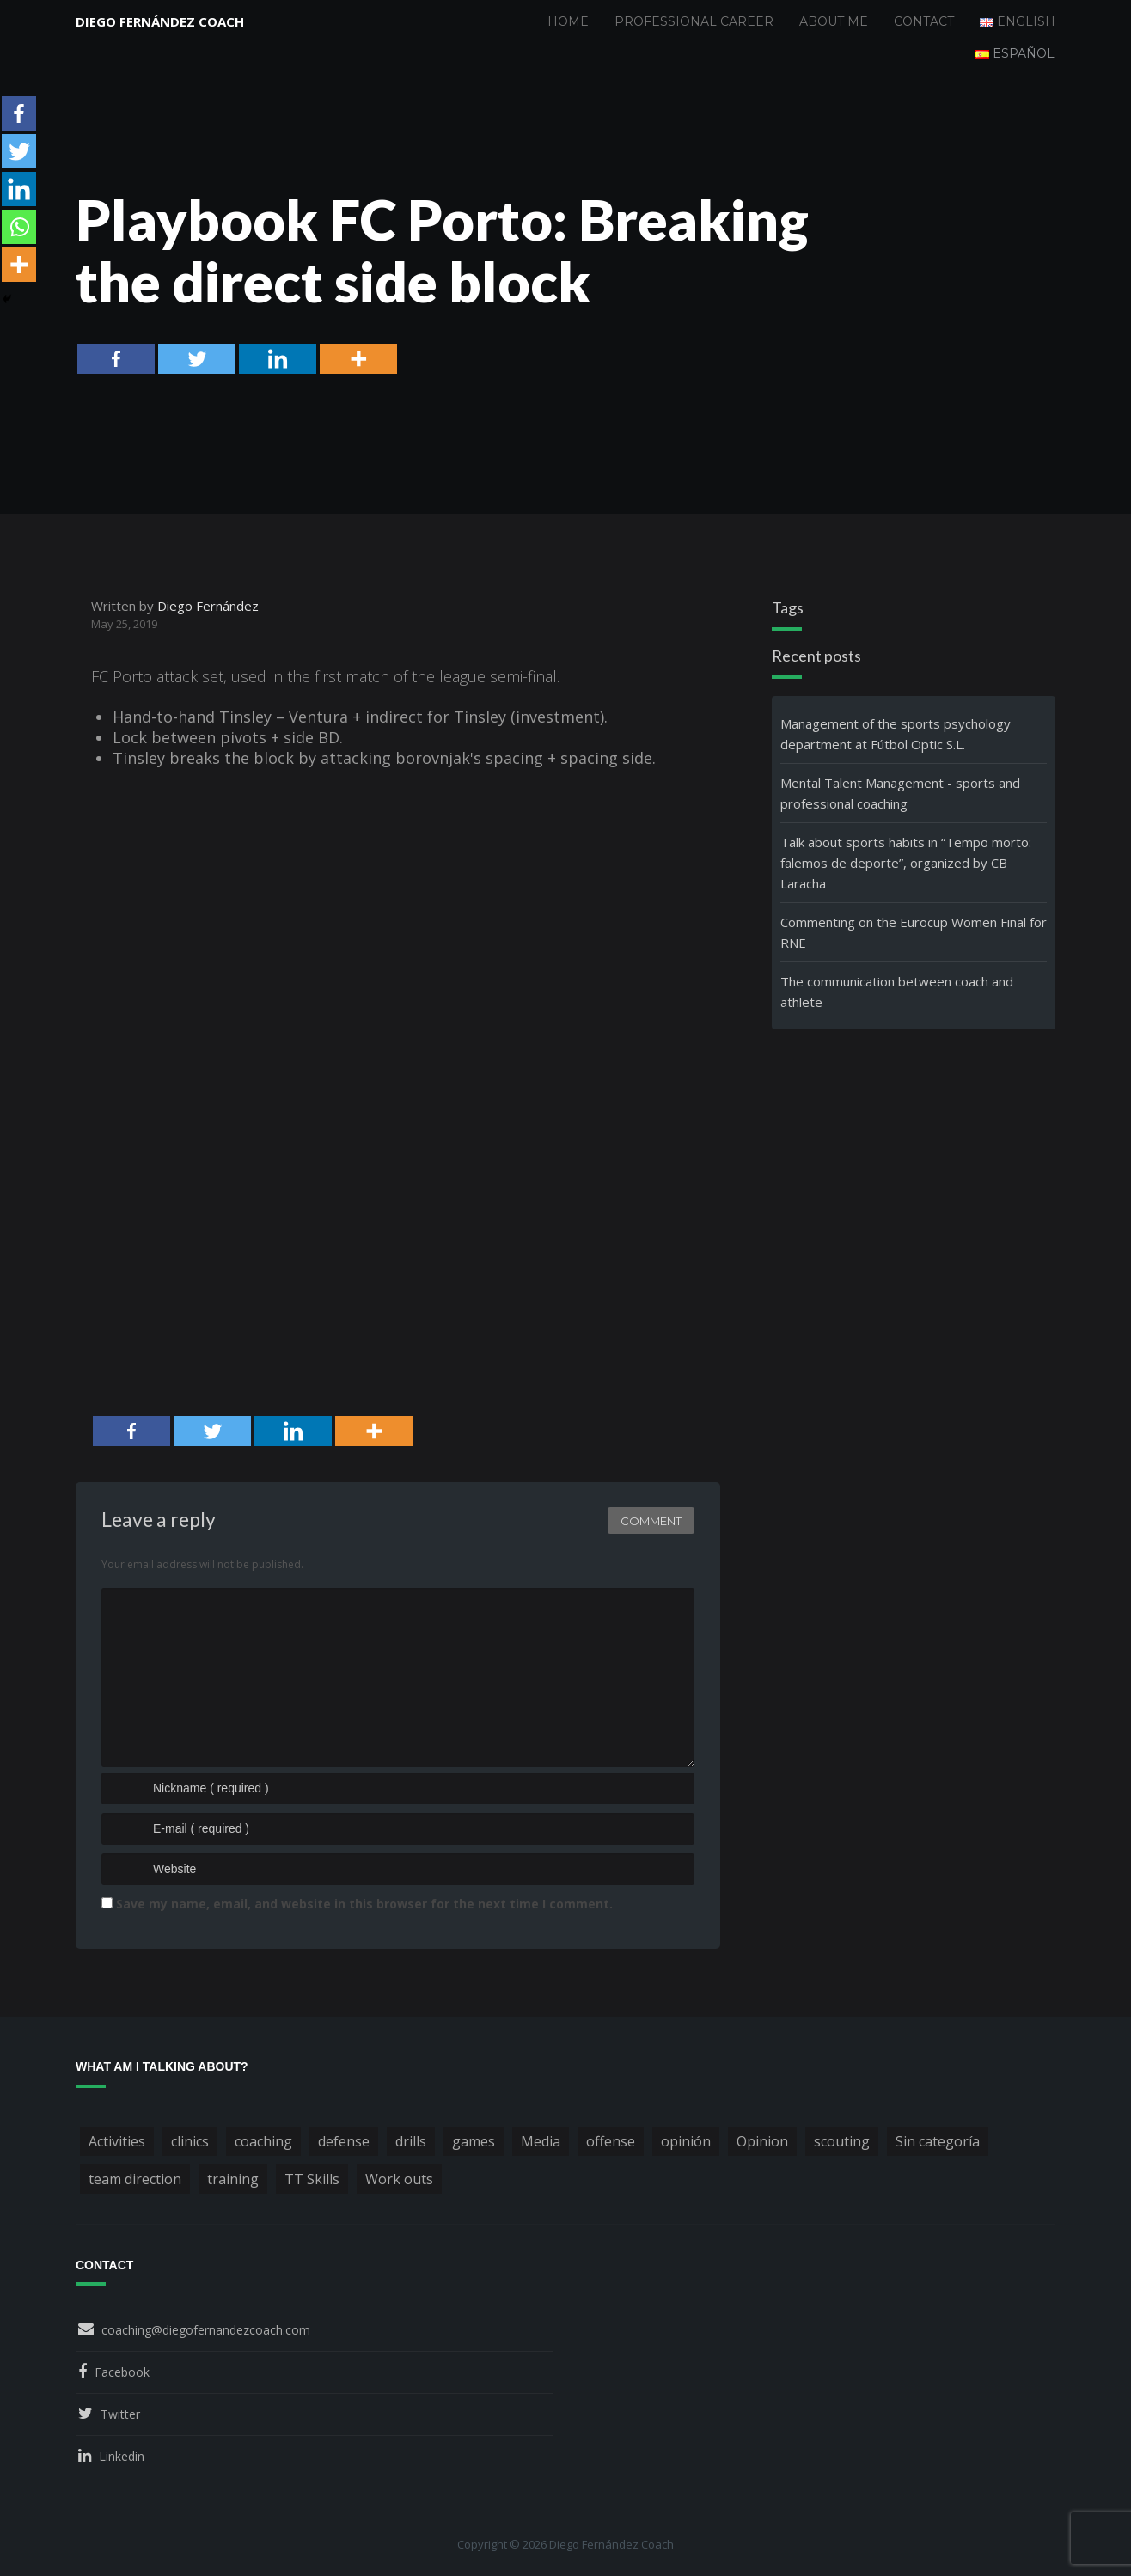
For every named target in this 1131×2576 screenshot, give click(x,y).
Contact (924, 21)
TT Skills (311, 2179)
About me (833, 21)
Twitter (120, 2414)
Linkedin (121, 2456)
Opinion (762, 2141)
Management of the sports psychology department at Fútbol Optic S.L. (895, 734)
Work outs (399, 2179)
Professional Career (693, 21)
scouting (842, 2141)
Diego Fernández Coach (160, 21)
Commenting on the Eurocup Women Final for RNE (913, 932)
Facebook (122, 2372)
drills (410, 2141)
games (473, 2141)
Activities (117, 2141)
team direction (135, 2179)
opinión (686, 2141)
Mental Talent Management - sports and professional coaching (900, 793)
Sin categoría (938, 2141)
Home (568, 21)
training (233, 2179)
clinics (190, 2141)
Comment (651, 1521)
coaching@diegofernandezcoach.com (205, 2330)
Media (540, 2141)
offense (610, 2141)
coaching (263, 2141)
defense (344, 2141)
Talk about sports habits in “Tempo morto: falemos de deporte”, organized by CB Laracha (905, 862)
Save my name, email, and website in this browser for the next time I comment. (364, 1903)
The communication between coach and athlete (896, 991)
